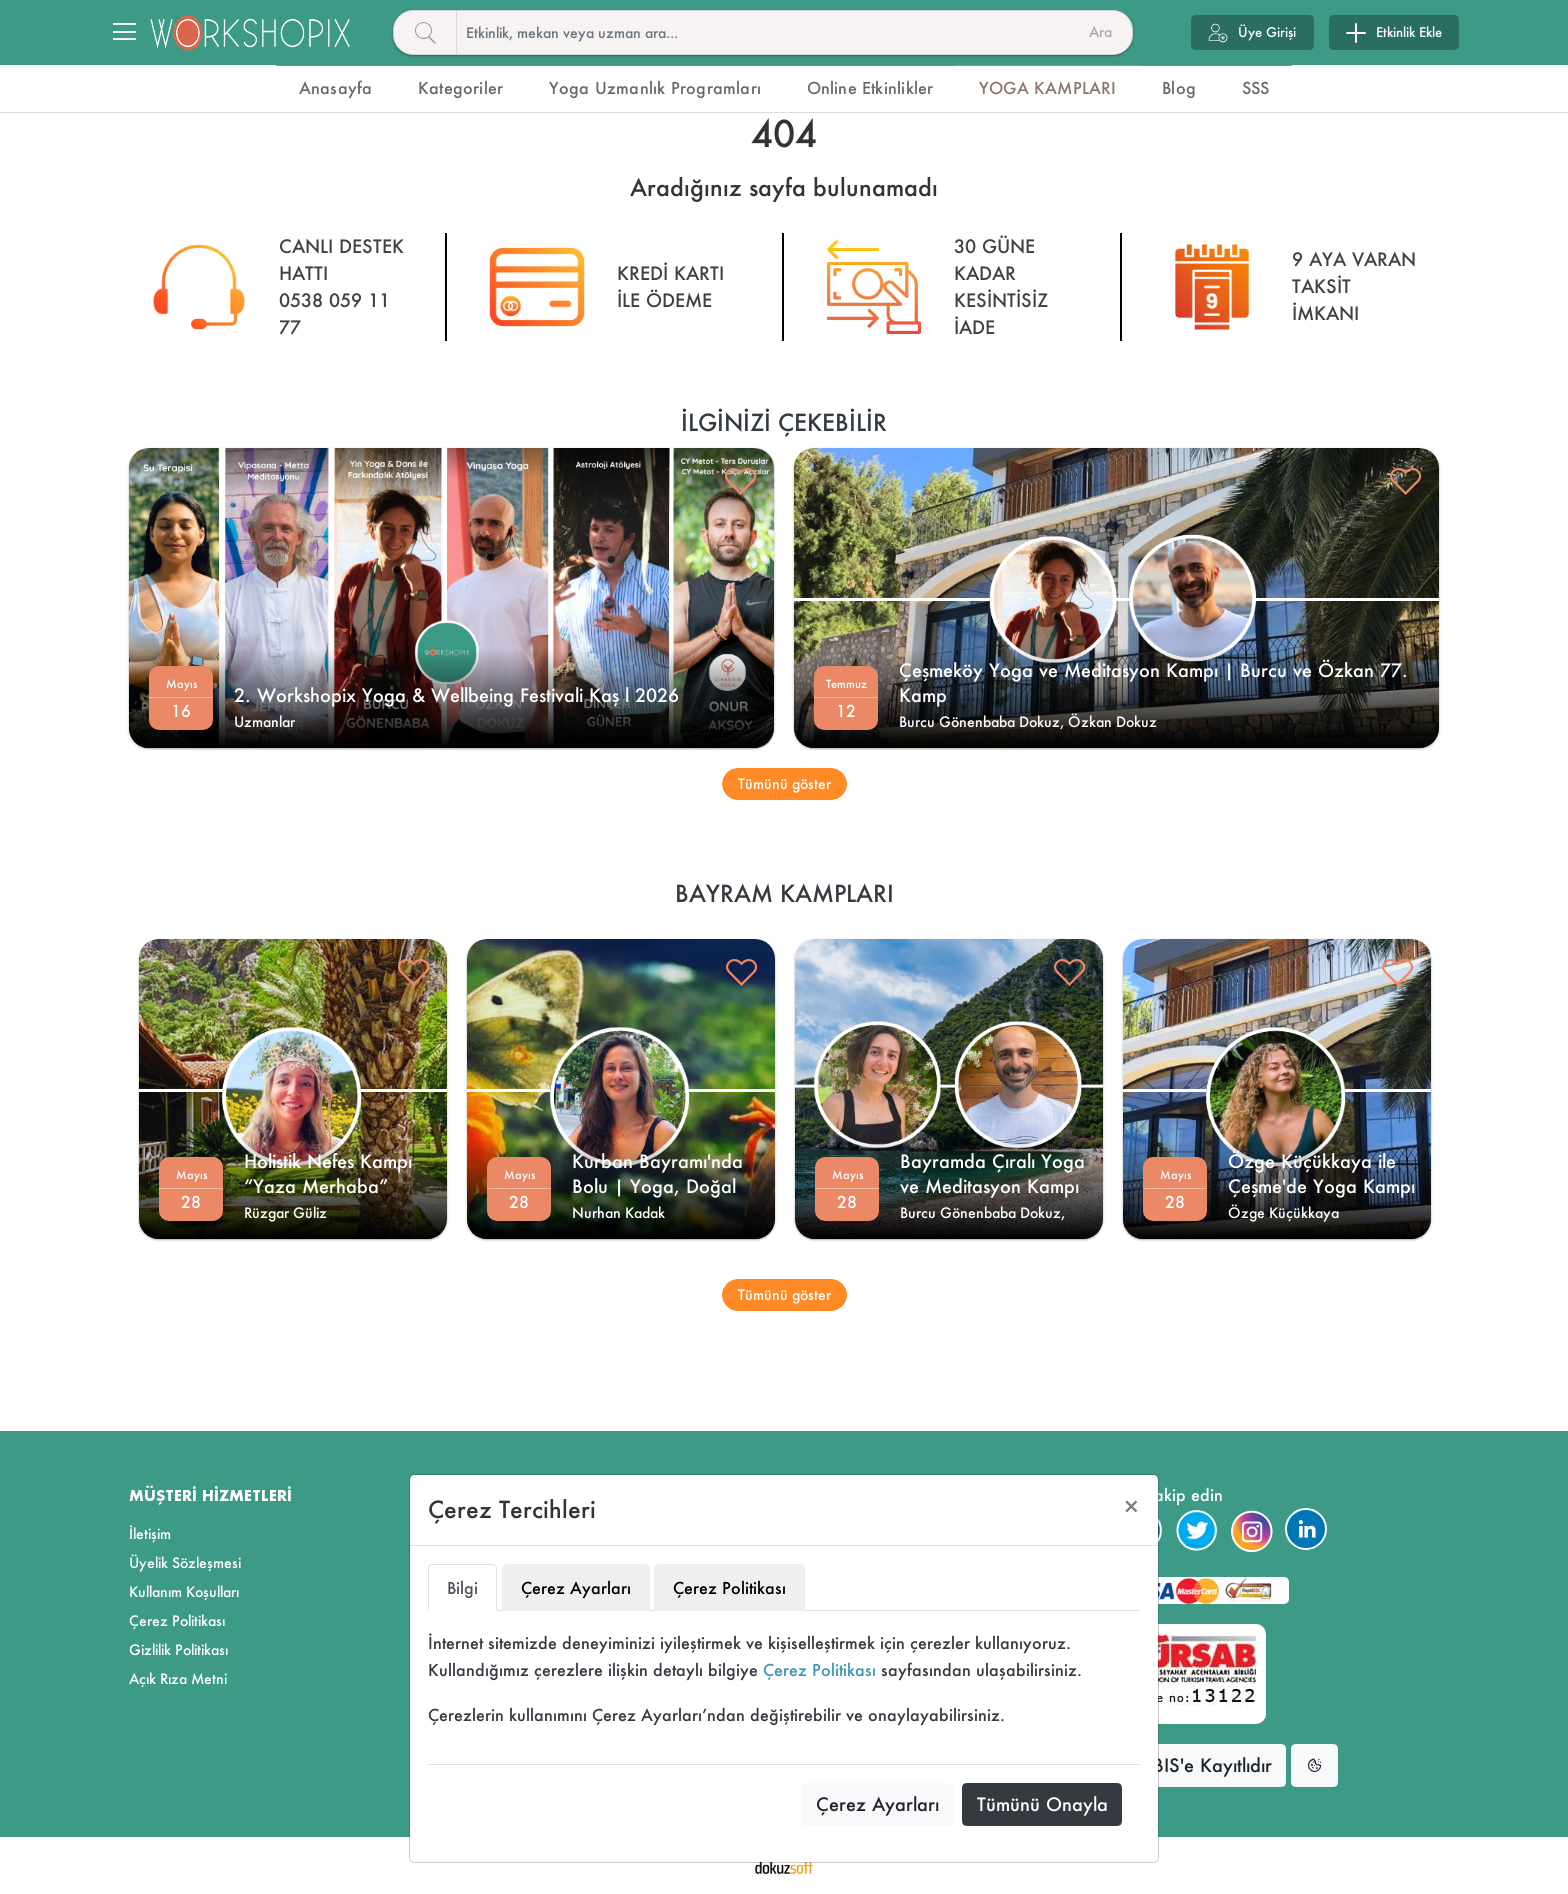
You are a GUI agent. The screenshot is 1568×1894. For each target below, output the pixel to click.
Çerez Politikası (819, 1669)
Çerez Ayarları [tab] (576, 1587)
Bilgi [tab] (462, 1587)
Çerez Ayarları (877, 1804)
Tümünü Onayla (1042, 1804)
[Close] (1131, 1506)
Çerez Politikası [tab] (729, 1587)
